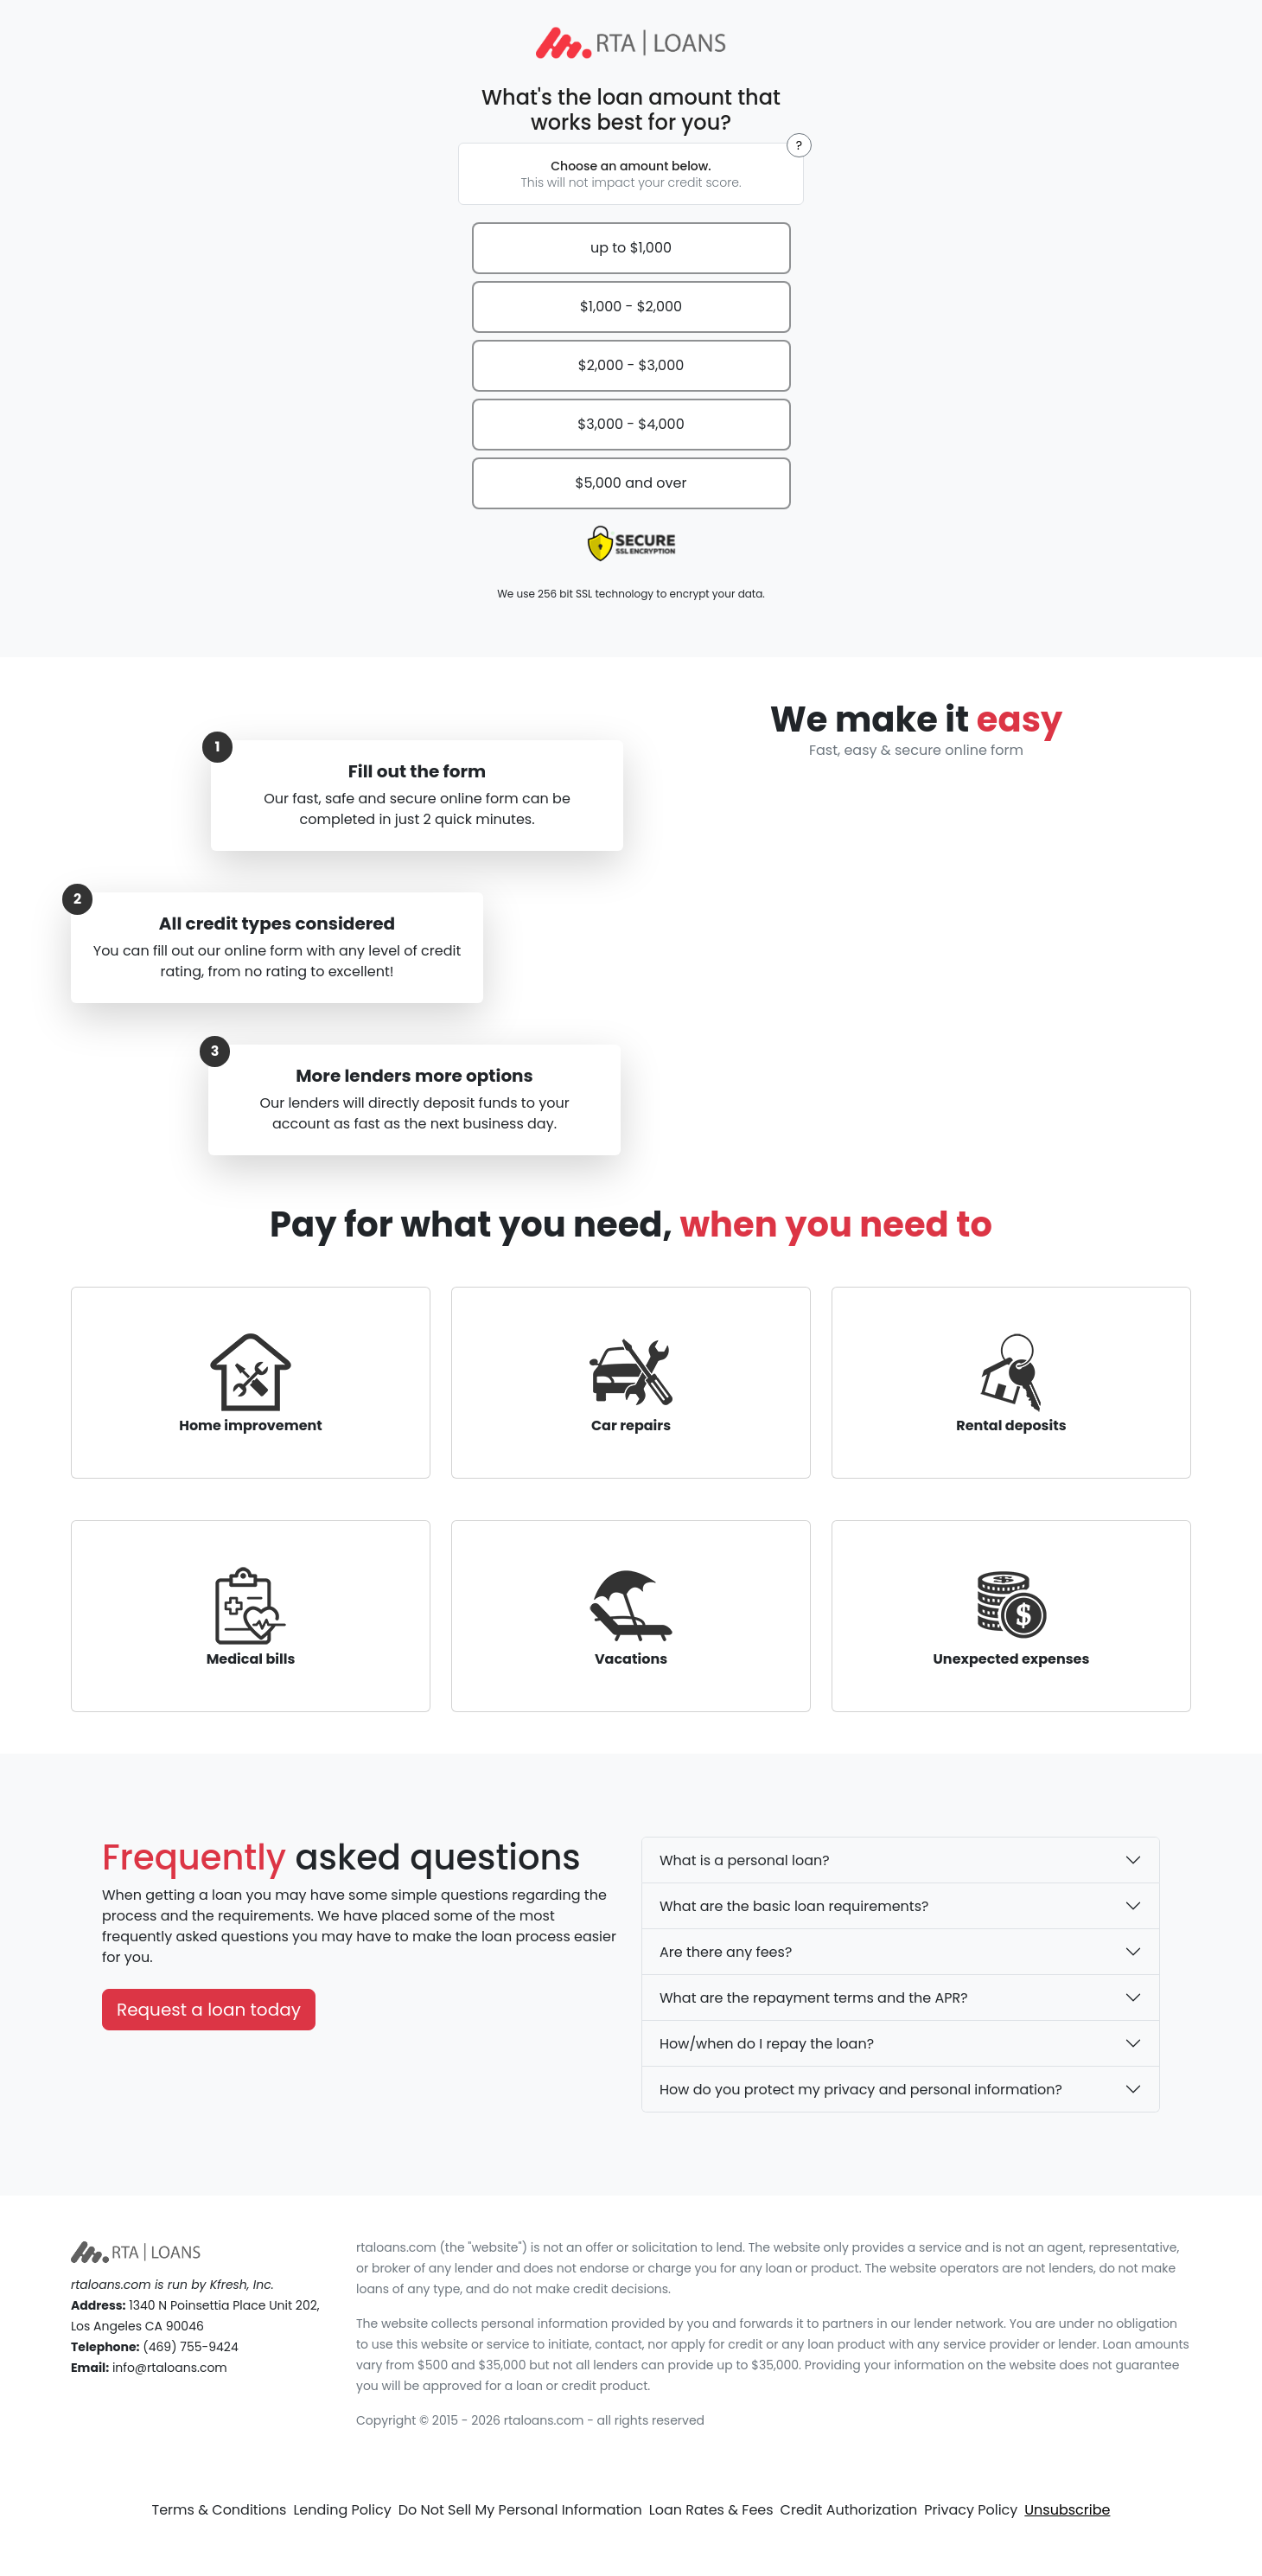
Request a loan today (209, 2010)
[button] (799, 145)
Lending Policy (342, 2510)
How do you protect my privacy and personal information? (861, 2090)
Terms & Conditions (219, 2510)
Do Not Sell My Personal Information (520, 2510)
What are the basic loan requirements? (794, 1906)
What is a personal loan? (745, 1860)
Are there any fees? (726, 1952)
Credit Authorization (849, 2510)
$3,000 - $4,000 (630, 424)
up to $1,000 (631, 248)
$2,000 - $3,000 (631, 365)
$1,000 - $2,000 (631, 306)
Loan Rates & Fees (711, 2510)
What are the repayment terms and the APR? (814, 1998)
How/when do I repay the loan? (767, 2044)
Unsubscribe (1067, 2510)
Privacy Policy (970, 2510)
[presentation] (631, 543)
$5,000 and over (631, 483)
